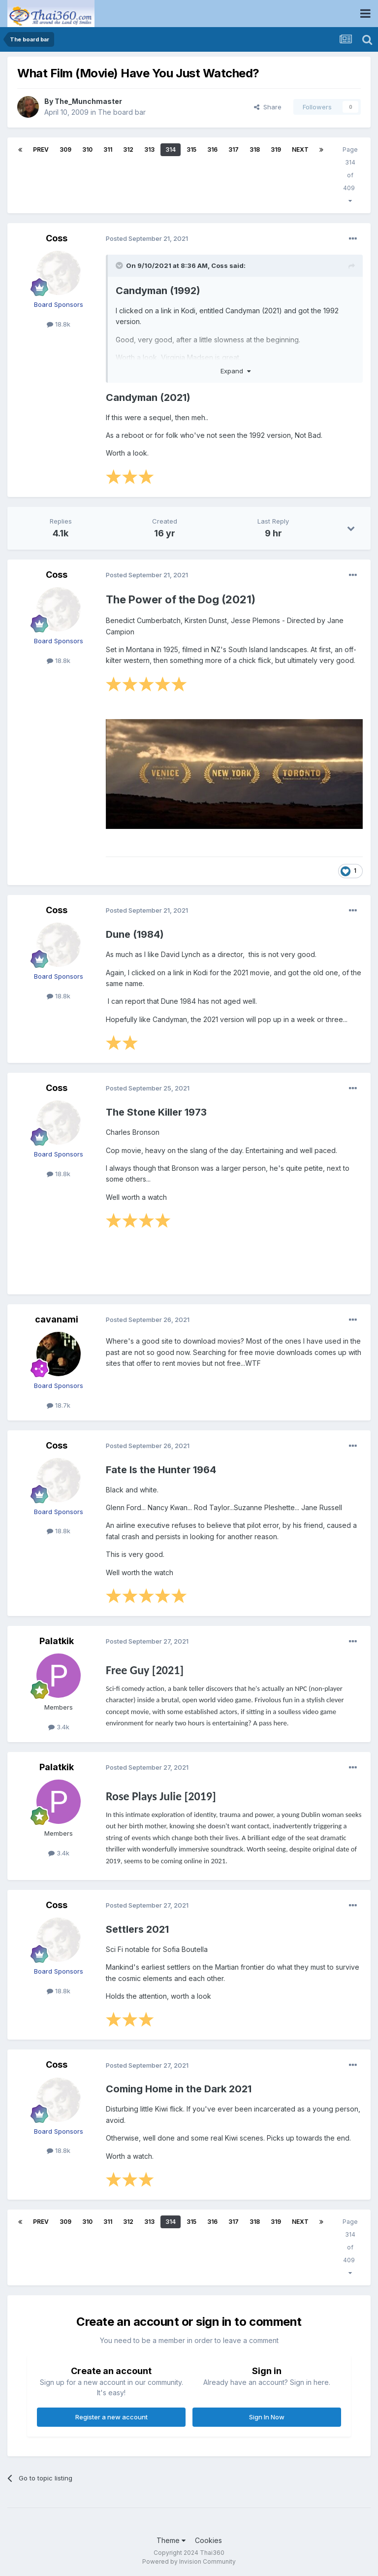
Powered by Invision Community (189, 2561)
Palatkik (56, 1641)
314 (170, 149)
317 (233, 149)
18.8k (58, 324)
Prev (41, 149)
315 (191, 149)
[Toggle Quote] (120, 265)
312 (128, 149)
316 (212, 149)
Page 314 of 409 (350, 175)
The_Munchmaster (88, 101)
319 (276, 149)
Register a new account (111, 2417)
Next (300, 149)
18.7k (58, 1405)
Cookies (208, 2540)
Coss (56, 238)
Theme (171, 2540)
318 (255, 149)
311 (107, 149)
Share (268, 107)
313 (149, 149)
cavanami (56, 1319)
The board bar (122, 112)
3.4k (58, 1727)
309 (65, 149)
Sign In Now (266, 2417)
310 (87, 149)
